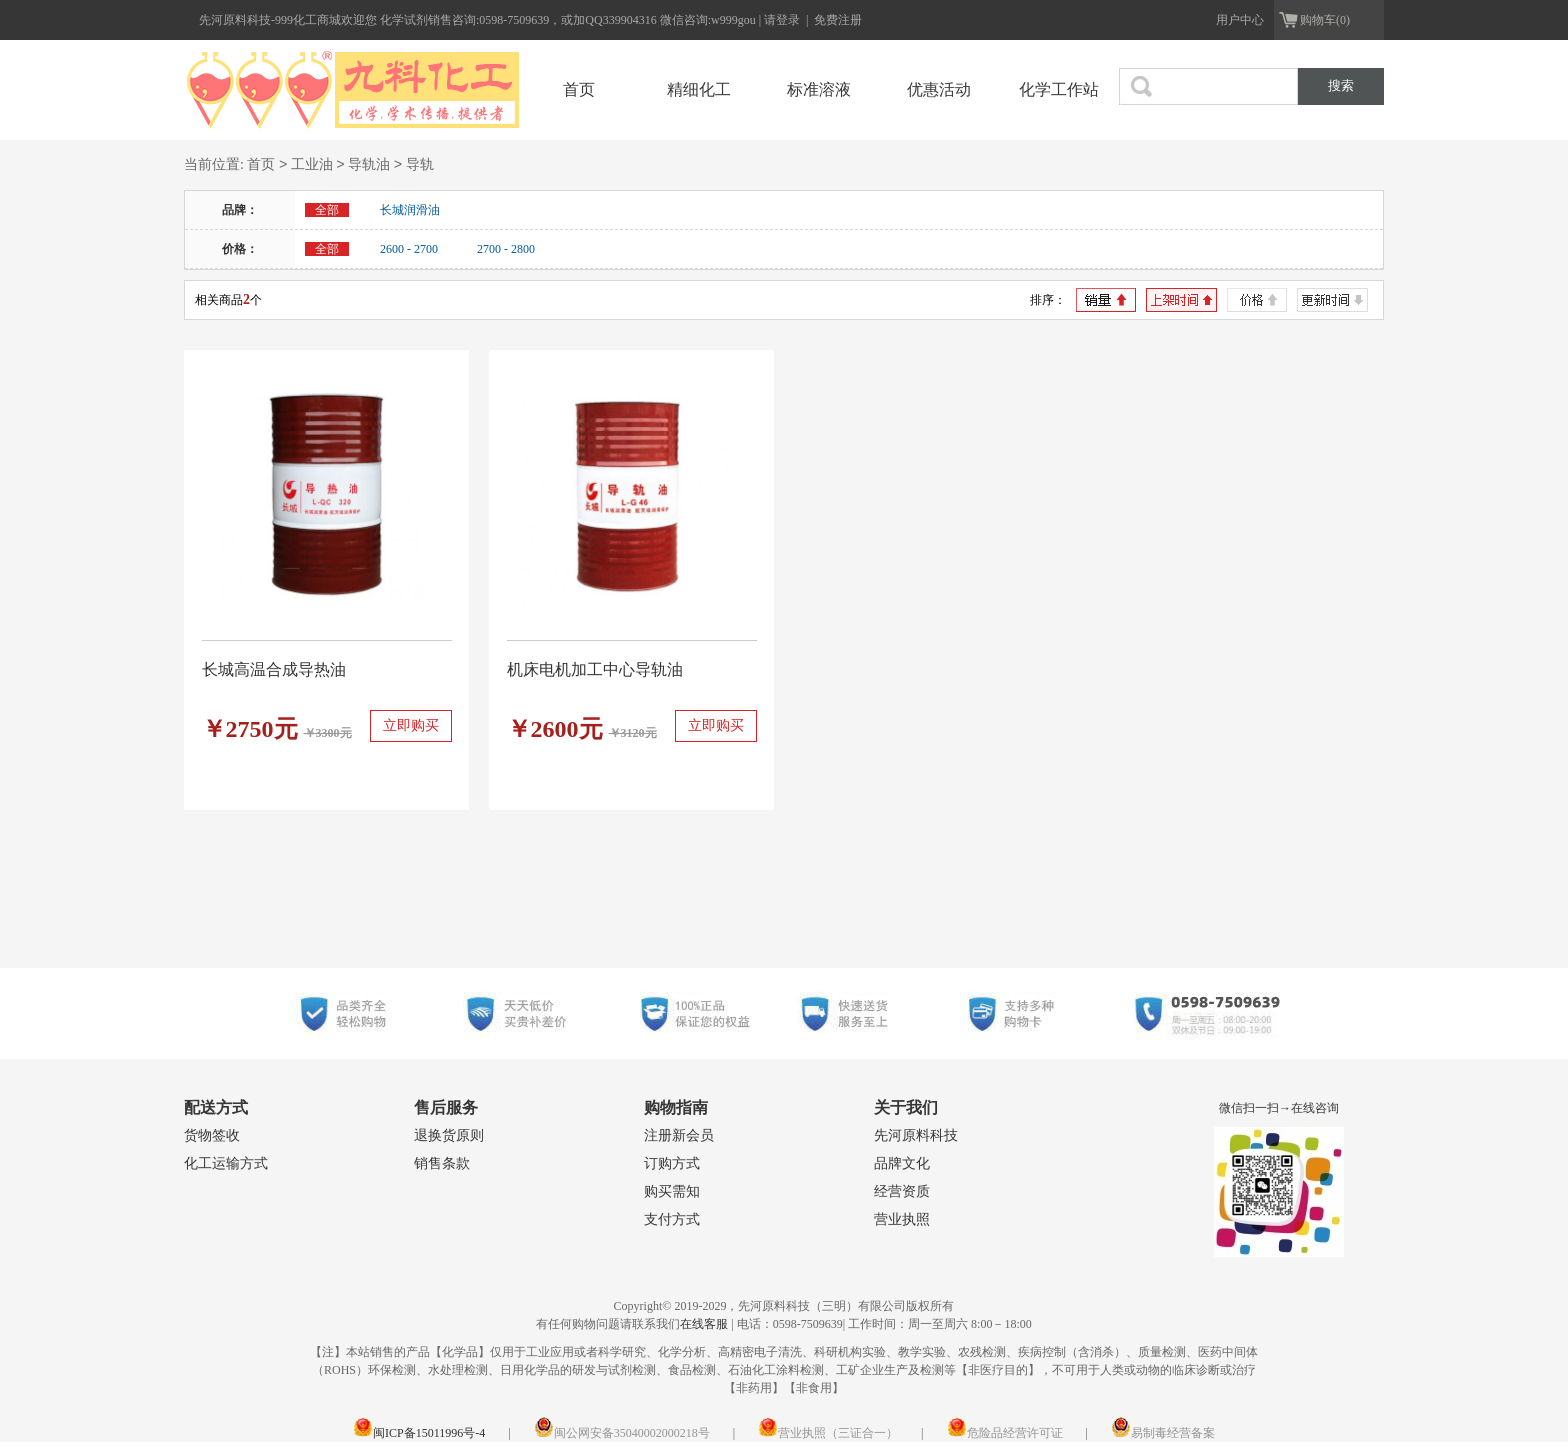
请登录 (783, 20)
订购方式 (672, 1163)
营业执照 (902, 1219)
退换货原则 (449, 1135)
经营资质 (902, 1191)
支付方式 (672, 1219)
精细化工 (699, 89)
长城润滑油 (410, 210)
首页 (579, 89)
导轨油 (369, 165)
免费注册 (838, 20)
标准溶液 (819, 89)
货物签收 (212, 1135)
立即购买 (411, 725)
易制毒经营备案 (1163, 1433)
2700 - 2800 (506, 249)
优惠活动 (939, 89)
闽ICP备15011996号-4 (419, 1433)
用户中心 (1240, 20)
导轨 (420, 165)
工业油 (312, 165)
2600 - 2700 (409, 249)
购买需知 (672, 1191)
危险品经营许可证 (1005, 1433)
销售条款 (442, 1163)
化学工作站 (1059, 89)
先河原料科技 (916, 1135)
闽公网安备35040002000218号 (622, 1433)
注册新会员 (679, 1135)
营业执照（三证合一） (828, 1433)
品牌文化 (902, 1163)
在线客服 (704, 1324)
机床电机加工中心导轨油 (595, 669)
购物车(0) (1325, 20)
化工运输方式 (226, 1163)
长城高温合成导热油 (274, 669)
